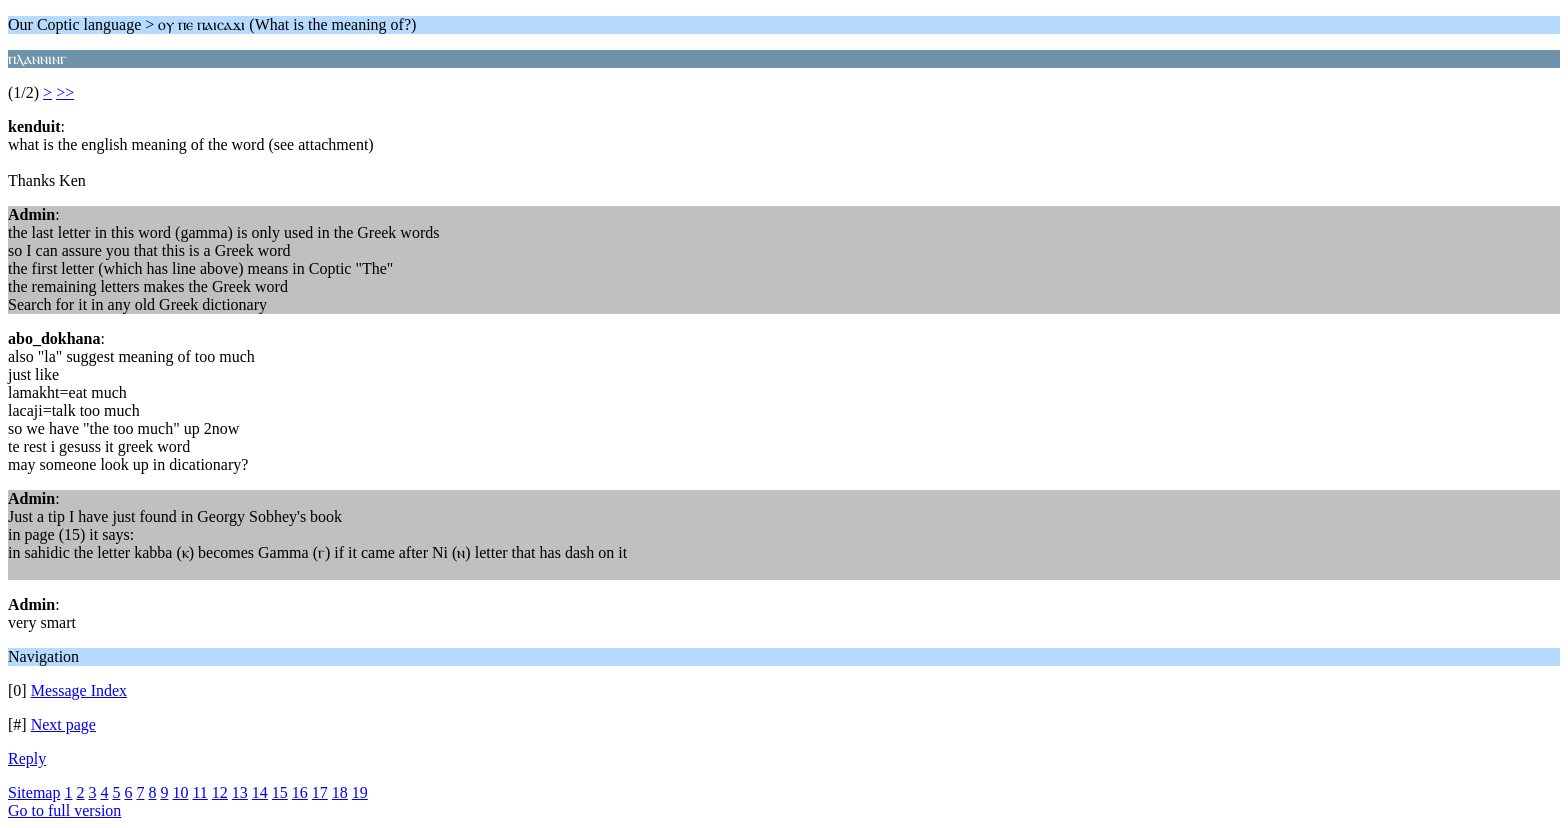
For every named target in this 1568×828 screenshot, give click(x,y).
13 (240, 792)
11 (199, 792)
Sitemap (34, 792)
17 (320, 792)
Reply (27, 758)
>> (65, 92)
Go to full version (64, 810)
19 (360, 792)
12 (220, 792)
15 (280, 792)
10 (180, 792)
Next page (63, 724)
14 (260, 792)
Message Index (79, 690)
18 (340, 792)
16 (300, 792)
